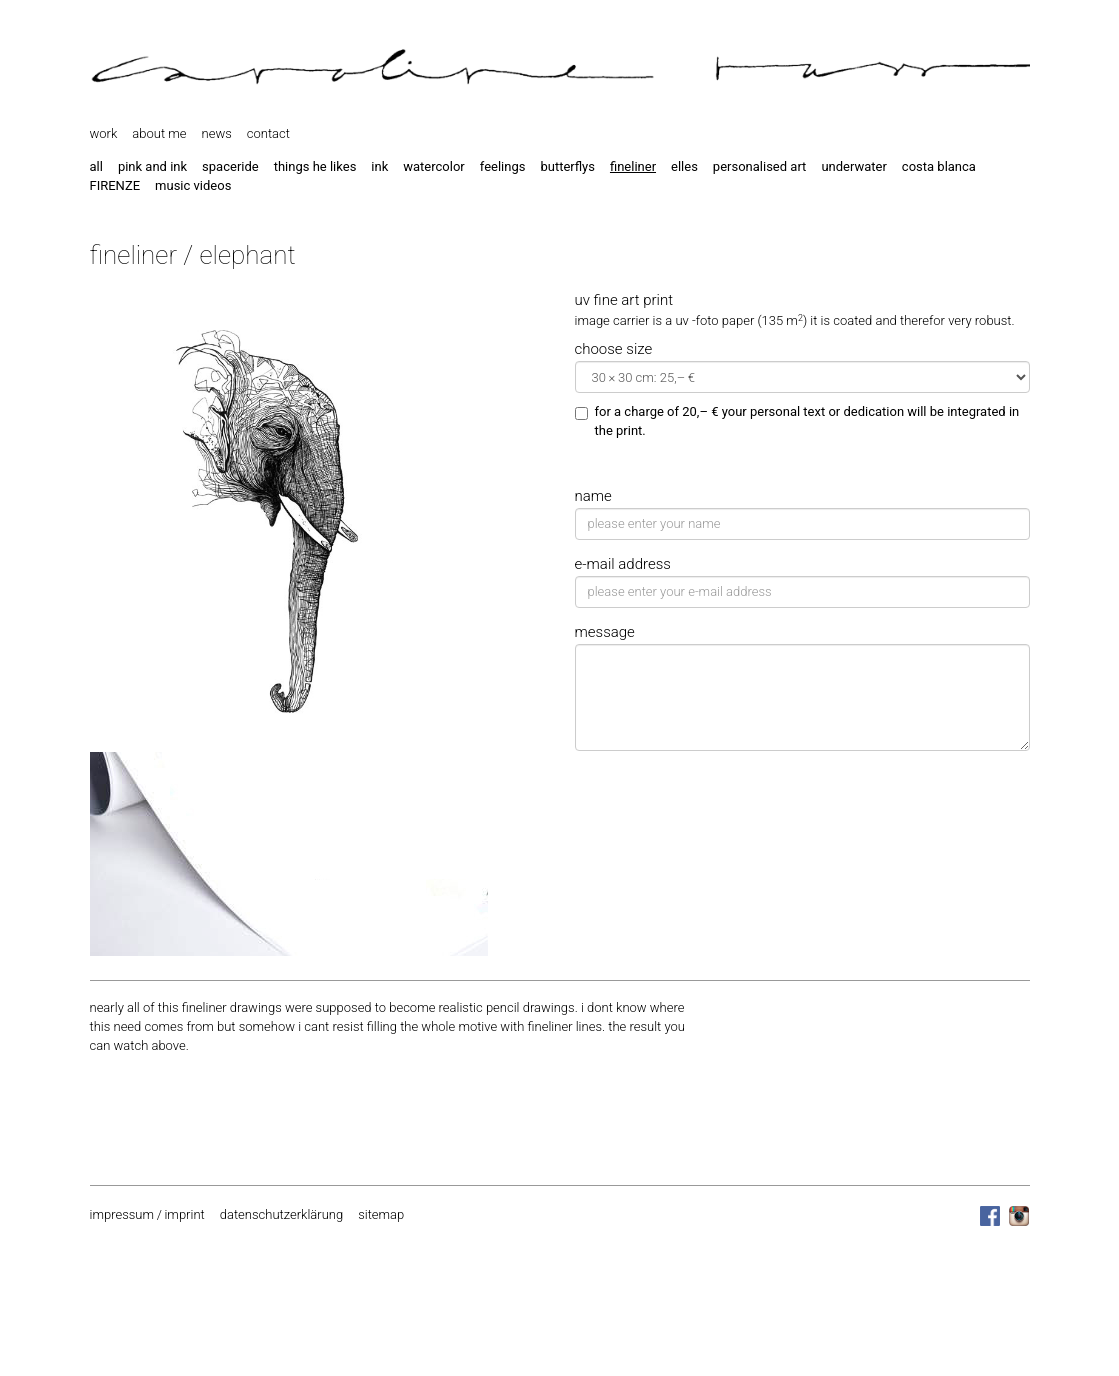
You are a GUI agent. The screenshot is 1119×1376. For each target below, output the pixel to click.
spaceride (230, 166)
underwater (853, 166)
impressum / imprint (147, 1214)
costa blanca (939, 166)
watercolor (433, 166)
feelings (503, 166)
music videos (193, 185)
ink (379, 166)
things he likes (315, 166)
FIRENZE (115, 185)
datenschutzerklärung (281, 1214)
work (104, 133)
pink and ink (152, 166)
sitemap (381, 1214)
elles (684, 166)
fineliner (633, 166)
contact (268, 133)
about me (159, 133)
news (217, 133)
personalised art (760, 166)
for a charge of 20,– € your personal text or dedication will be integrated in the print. (797, 421)
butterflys (567, 166)
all (96, 166)
